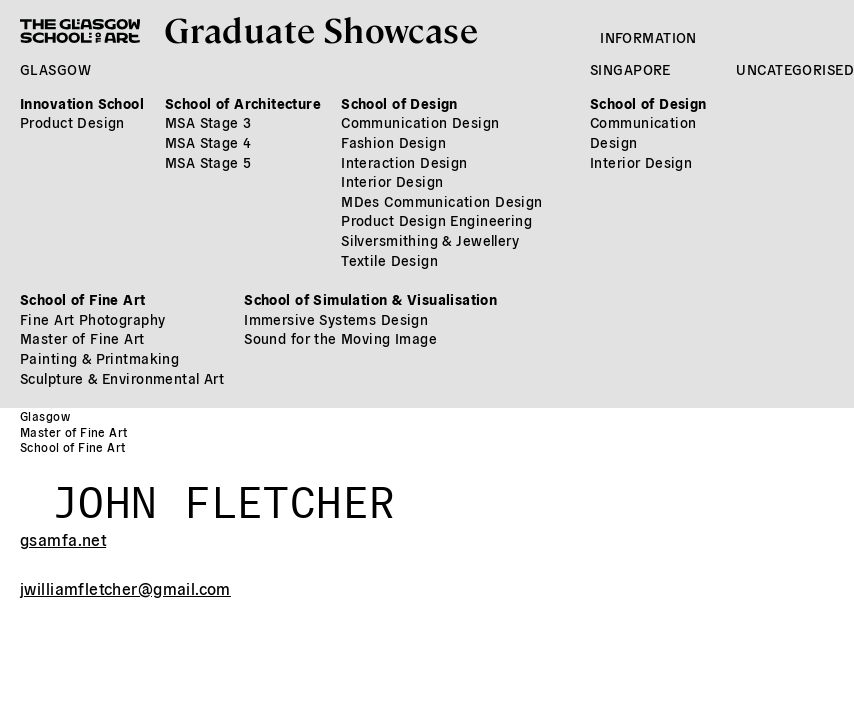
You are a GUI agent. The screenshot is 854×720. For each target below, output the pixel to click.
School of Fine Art (83, 299)
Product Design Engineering (436, 220)
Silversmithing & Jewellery (430, 240)
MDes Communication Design (442, 201)
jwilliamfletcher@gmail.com (125, 588)
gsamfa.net (63, 539)
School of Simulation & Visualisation (370, 299)
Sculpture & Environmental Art (122, 378)
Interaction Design (404, 162)
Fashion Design (393, 142)
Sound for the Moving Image (340, 338)
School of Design (399, 103)
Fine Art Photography (92, 319)
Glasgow (55, 69)
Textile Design (389, 260)
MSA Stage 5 (208, 162)
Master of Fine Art (82, 338)
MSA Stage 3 (208, 122)
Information (648, 37)
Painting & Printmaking (99, 358)
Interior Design (392, 181)
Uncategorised (794, 69)
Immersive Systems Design (336, 319)
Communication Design (420, 122)
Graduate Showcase (321, 28)
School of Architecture (243, 103)
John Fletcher (223, 495)
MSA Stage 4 (208, 142)
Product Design (72, 122)
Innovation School (82, 103)
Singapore (630, 69)
